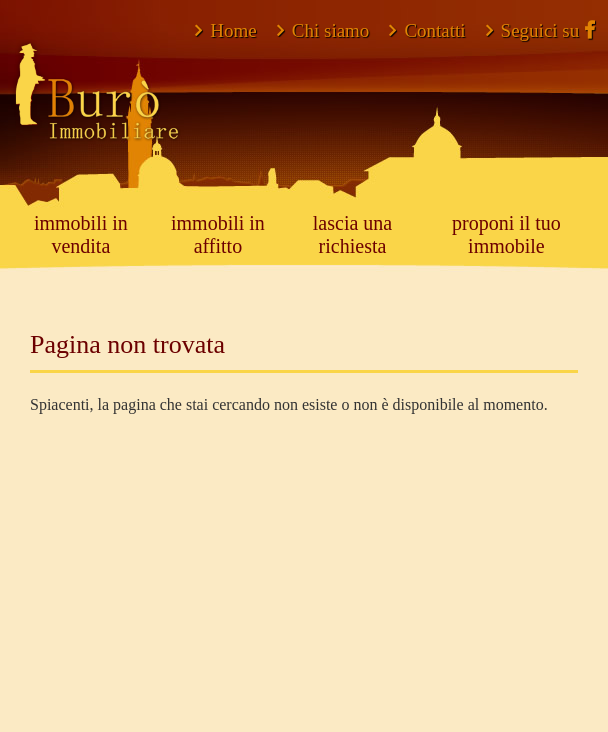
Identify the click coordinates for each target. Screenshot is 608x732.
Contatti (427, 30)
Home (225, 30)
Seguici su (540, 30)
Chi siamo (323, 30)
